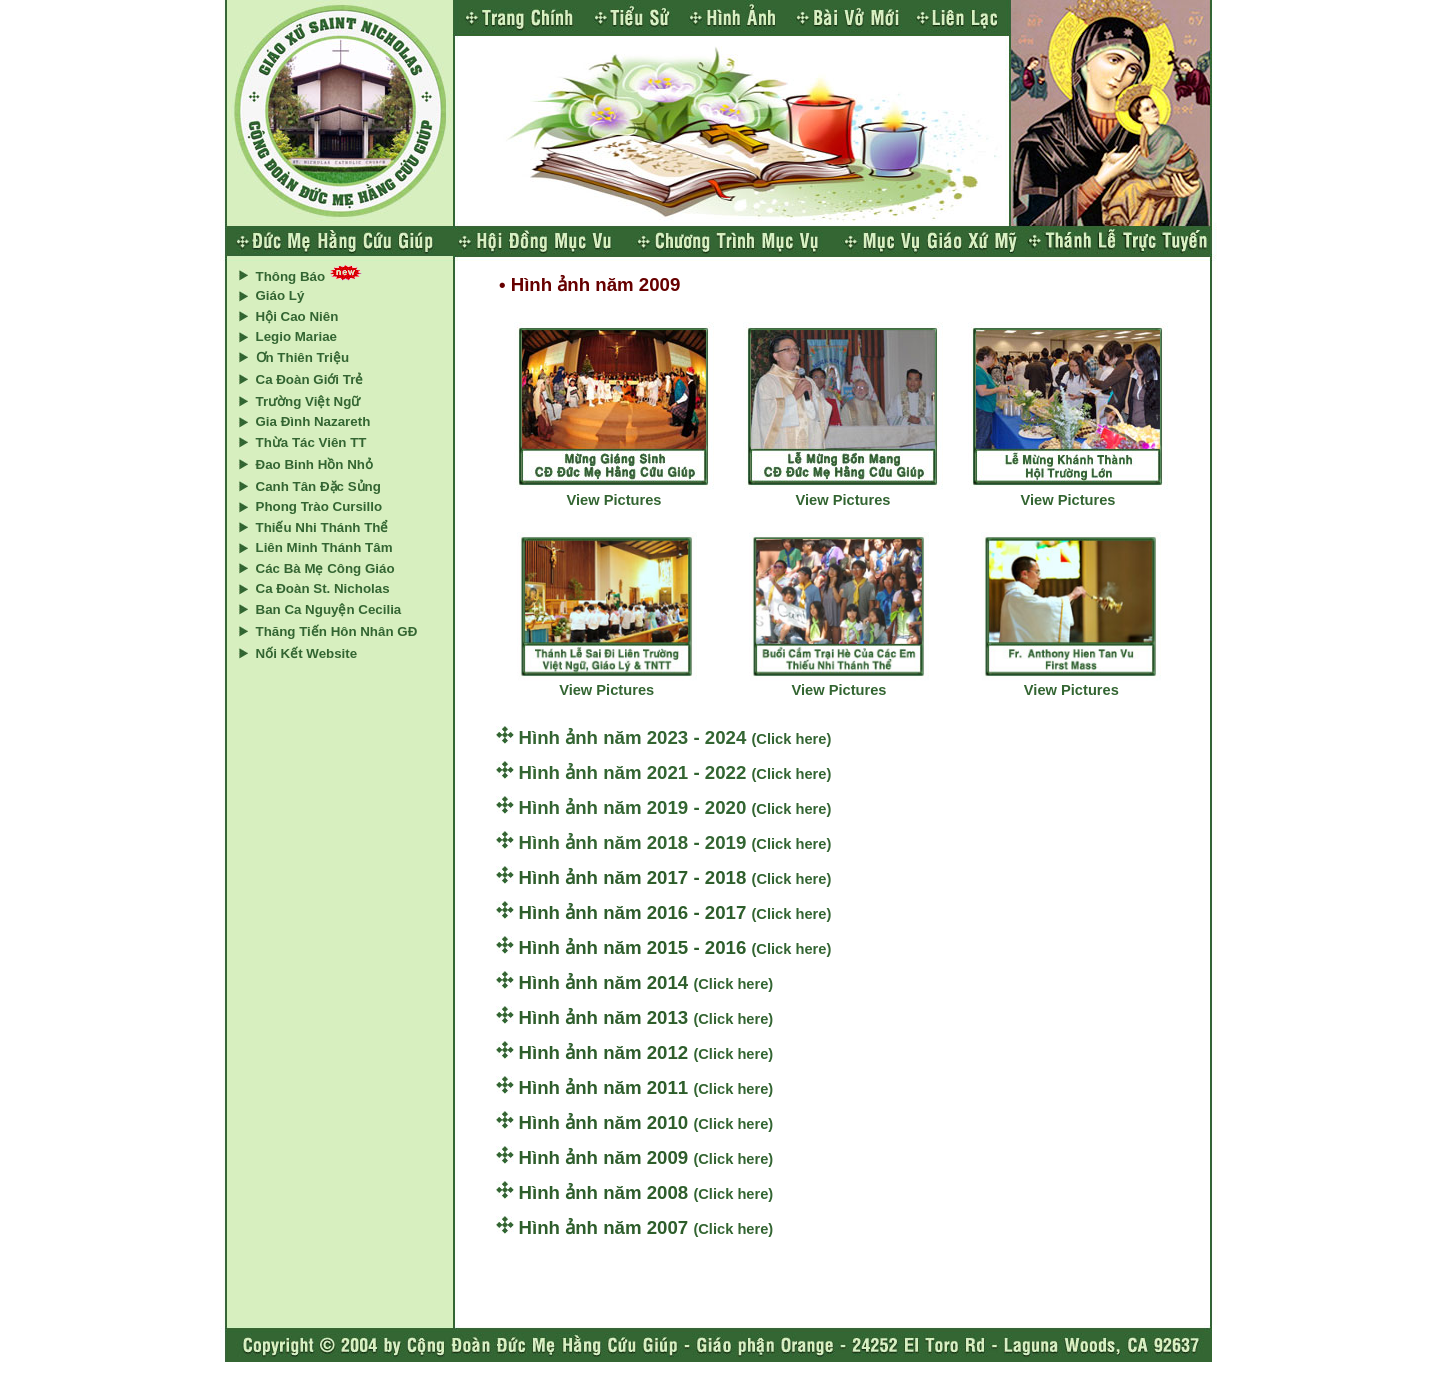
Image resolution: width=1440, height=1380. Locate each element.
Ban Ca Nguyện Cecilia (329, 609)
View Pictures (613, 500)
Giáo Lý (280, 295)
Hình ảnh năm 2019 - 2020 (635, 807)
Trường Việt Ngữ (308, 401)
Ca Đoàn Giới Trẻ (310, 379)
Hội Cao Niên (297, 316)
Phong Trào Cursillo (319, 506)
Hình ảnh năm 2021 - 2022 (635, 772)
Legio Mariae (296, 336)
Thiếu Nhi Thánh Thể (322, 527)
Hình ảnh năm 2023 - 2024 (635, 737)
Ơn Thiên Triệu (303, 357)
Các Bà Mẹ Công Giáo (325, 568)
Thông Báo (291, 276)
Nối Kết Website (307, 653)
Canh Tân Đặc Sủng (318, 486)
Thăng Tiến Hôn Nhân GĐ (337, 631)
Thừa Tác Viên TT (311, 442)
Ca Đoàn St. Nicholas (323, 588)
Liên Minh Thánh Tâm (324, 547)
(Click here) (791, 739)
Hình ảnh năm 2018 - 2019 (635, 842)
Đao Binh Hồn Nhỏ (314, 464)
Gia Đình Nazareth (313, 421)
